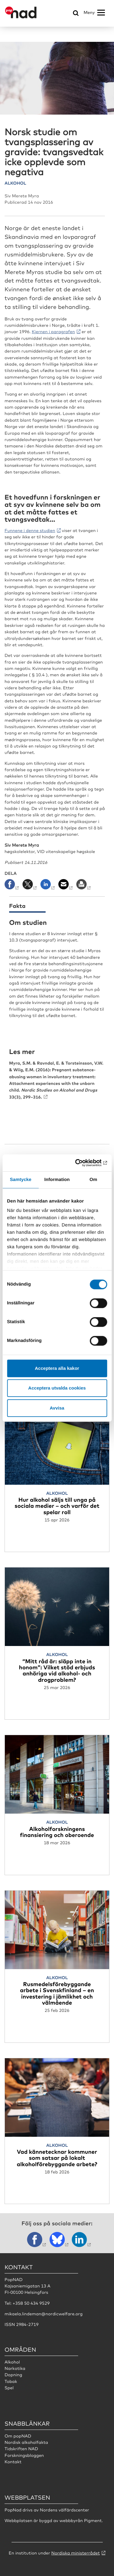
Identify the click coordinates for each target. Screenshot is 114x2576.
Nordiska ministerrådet (75, 2553)
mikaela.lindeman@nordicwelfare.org (44, 2314)
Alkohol (12, 2362)
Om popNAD (18, 2436)
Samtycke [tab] (20, 1179)
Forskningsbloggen (24, 2455)
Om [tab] (93, 1179)
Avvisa (57, 1407)
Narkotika (15, 2368)
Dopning (13, 2374)
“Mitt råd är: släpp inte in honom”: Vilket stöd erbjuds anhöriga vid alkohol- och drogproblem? (57, 1670)
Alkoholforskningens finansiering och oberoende (57, 1831)
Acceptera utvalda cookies (57, 1387)
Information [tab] (57, 1179)
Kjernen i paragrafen (53, 331)
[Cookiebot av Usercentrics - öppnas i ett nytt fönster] (81, 1163)
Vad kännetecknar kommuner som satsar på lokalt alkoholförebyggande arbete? (57, 2158)
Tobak (11, 2381)
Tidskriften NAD (21, 2448)
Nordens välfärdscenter (64, 2510)
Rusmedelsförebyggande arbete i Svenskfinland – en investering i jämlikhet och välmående (57, 1993)
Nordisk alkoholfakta (26, 2442)
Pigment (93, 2520)
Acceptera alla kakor (57, 1368)
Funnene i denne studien (30, 530)
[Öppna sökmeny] (76, 13)
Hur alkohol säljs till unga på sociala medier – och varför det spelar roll (57, 1506)
